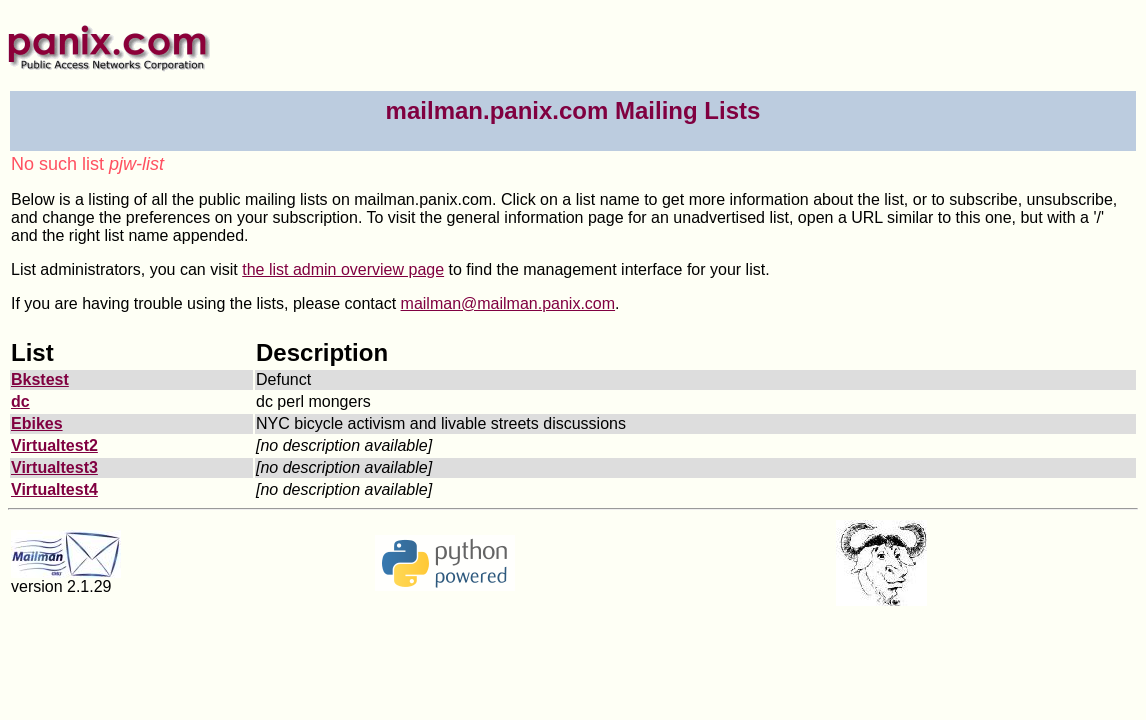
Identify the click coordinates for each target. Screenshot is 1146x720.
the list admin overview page (343, 269)
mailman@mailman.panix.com (508, 303)
